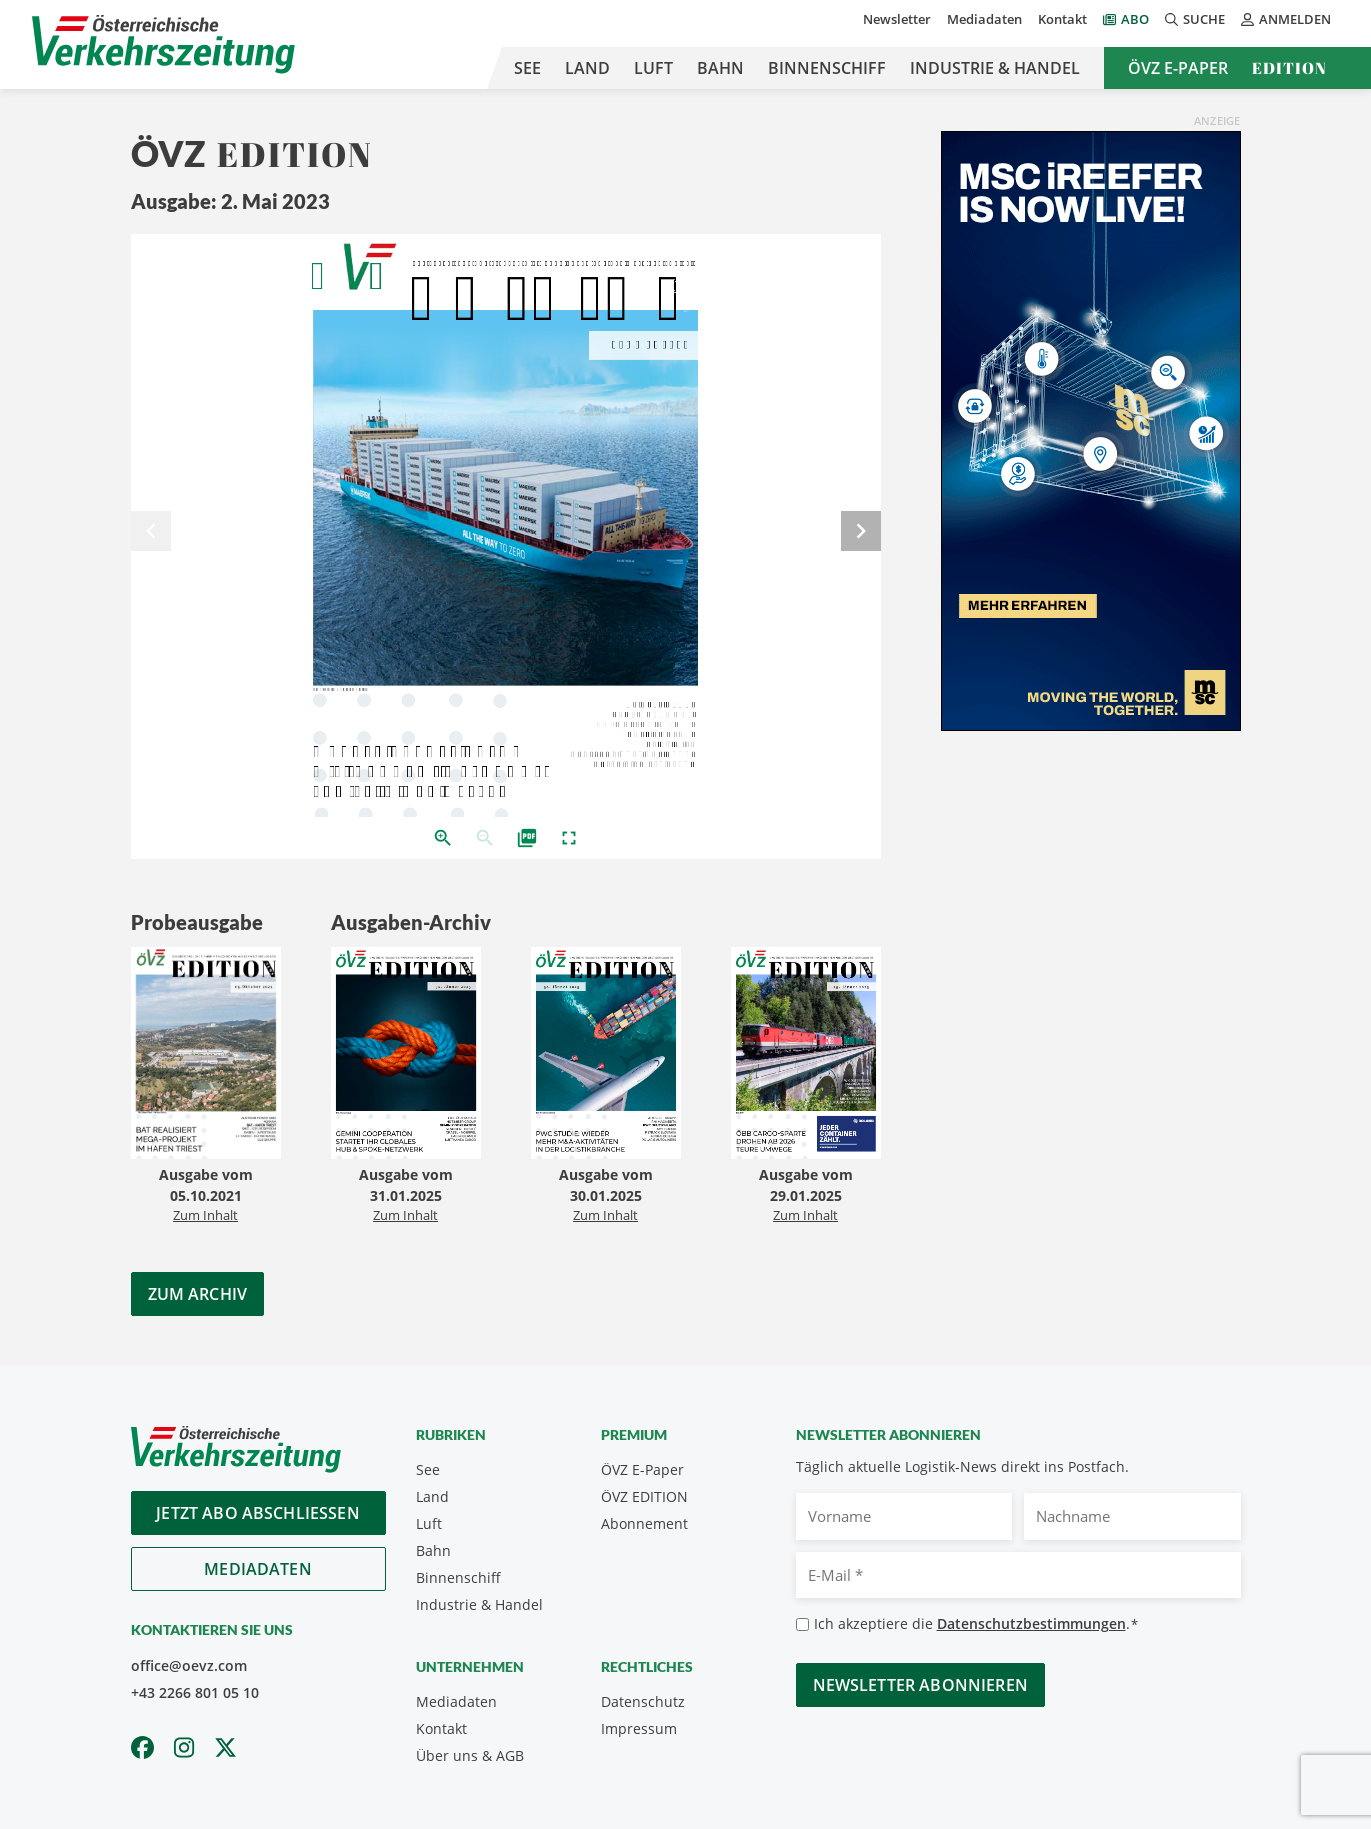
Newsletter (897, 19)
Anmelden (1286, 19)
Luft (653, 68)
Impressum (639, 1728)
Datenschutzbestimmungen (1031, 1623)
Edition (1289, 68)
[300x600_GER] (1091, 429)
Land (587, 68)
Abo (1135, 19)
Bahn (720, 68)
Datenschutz (643, 1701)
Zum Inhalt (205, 1215)
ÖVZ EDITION (644, 1496)
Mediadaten (984, 19)
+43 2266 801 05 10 (195, 1692)
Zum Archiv (198, 1294)
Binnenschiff (827, 68)
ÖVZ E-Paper (1178, 68)
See (527, 68)
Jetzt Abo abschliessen (258, 1513)
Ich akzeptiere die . (976, 1624)
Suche (1195, 19)
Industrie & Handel (995, 68)
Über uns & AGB (470, 1755)
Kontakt (1062, 19)
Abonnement (644, 1523)
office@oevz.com (189, 1665)
